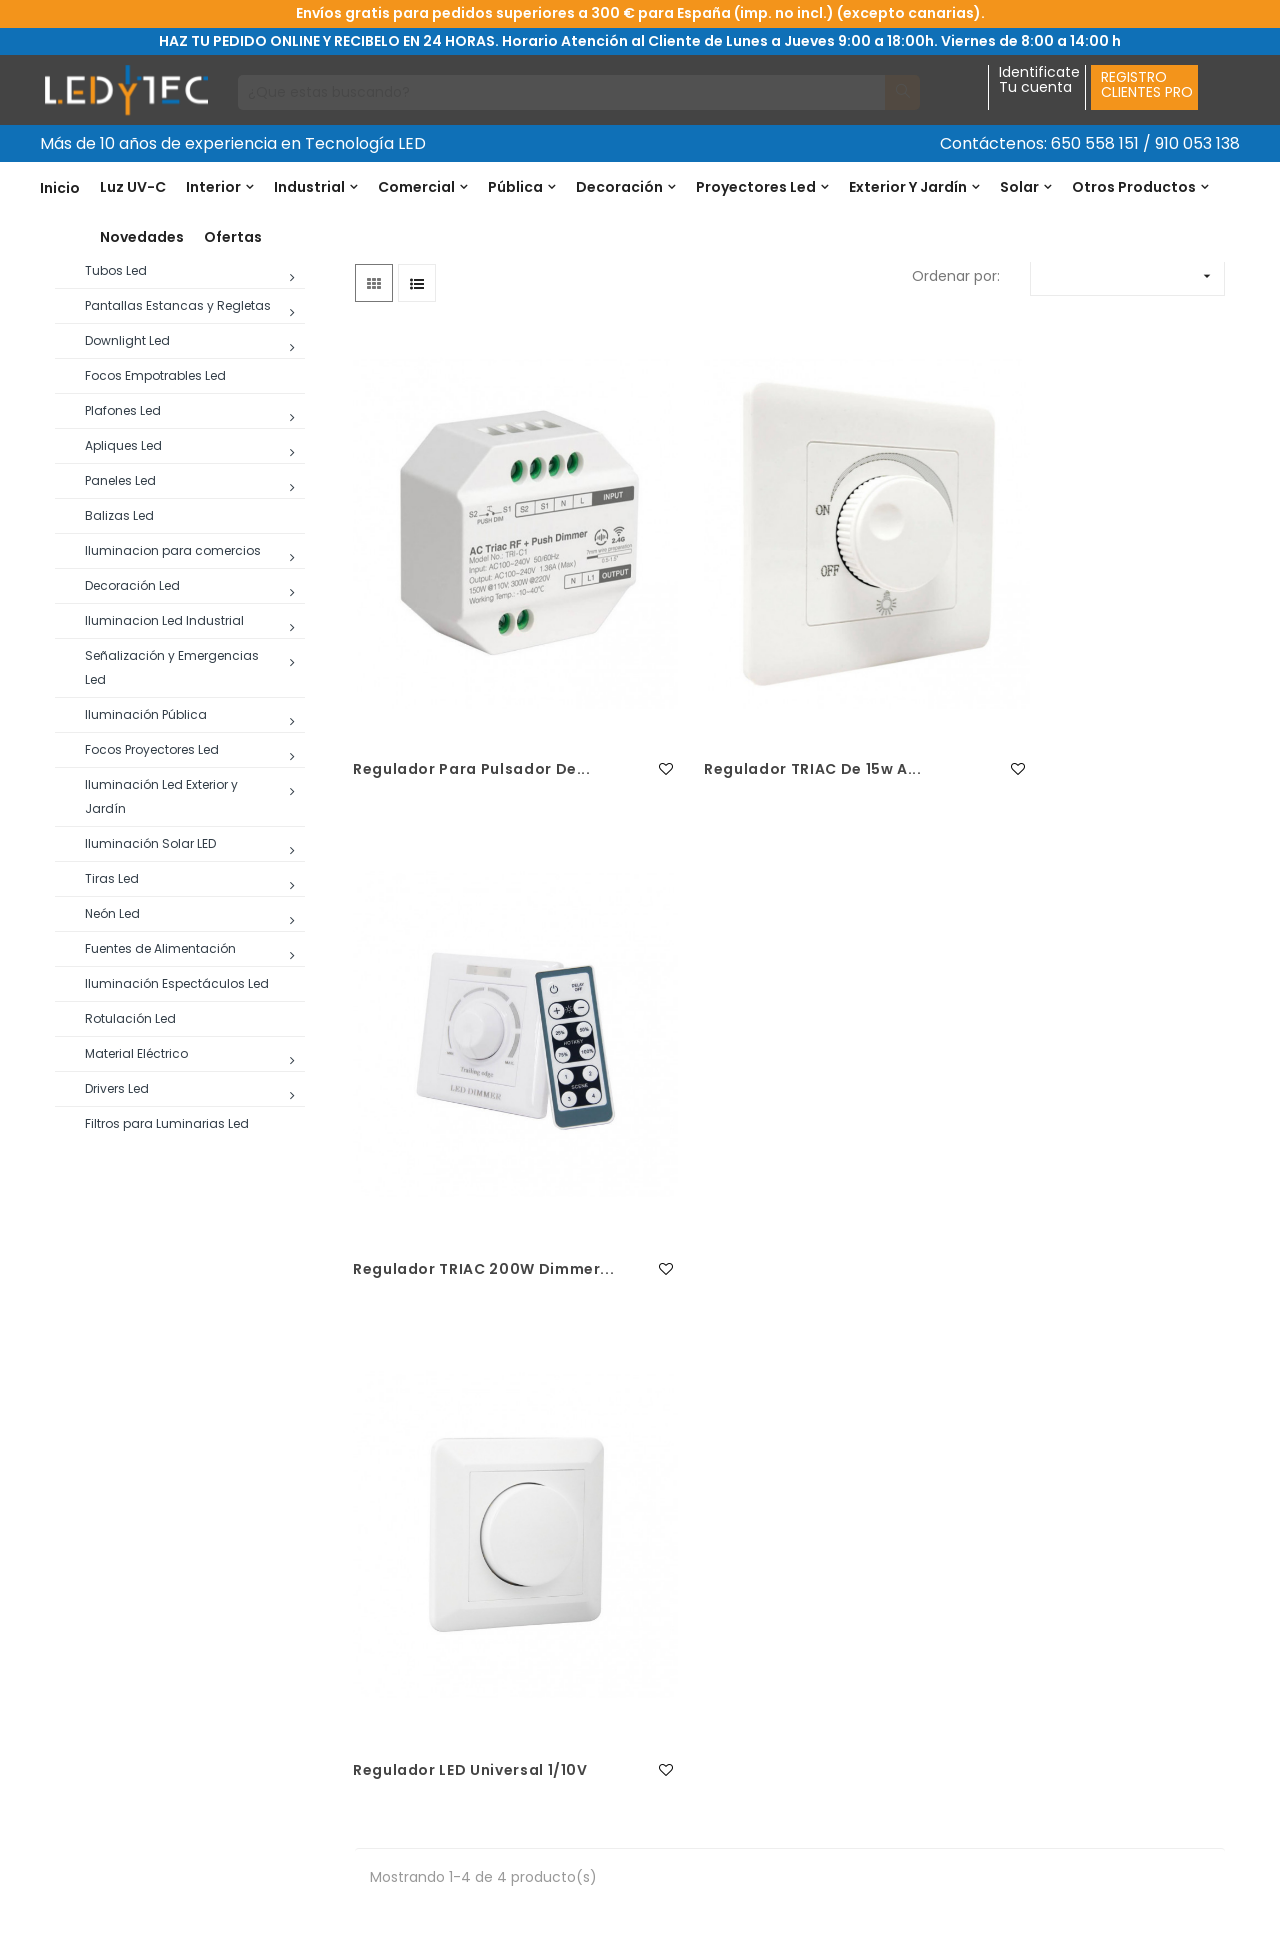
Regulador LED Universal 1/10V (472, 1273)
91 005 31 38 (104, 1698)
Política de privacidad (418, 1782)
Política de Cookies (409, 1702)
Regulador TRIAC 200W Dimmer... (1046, 830)
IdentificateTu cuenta (1039, 81)
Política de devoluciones (428, 1622)
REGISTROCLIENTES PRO (1147, 84)
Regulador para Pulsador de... (454, 830)
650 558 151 (1095, 143)
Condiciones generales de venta (456, 1662)
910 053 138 (1197, 143)
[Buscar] (562, 92)
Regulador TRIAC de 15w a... (764, 818)
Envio (361, 1742)
